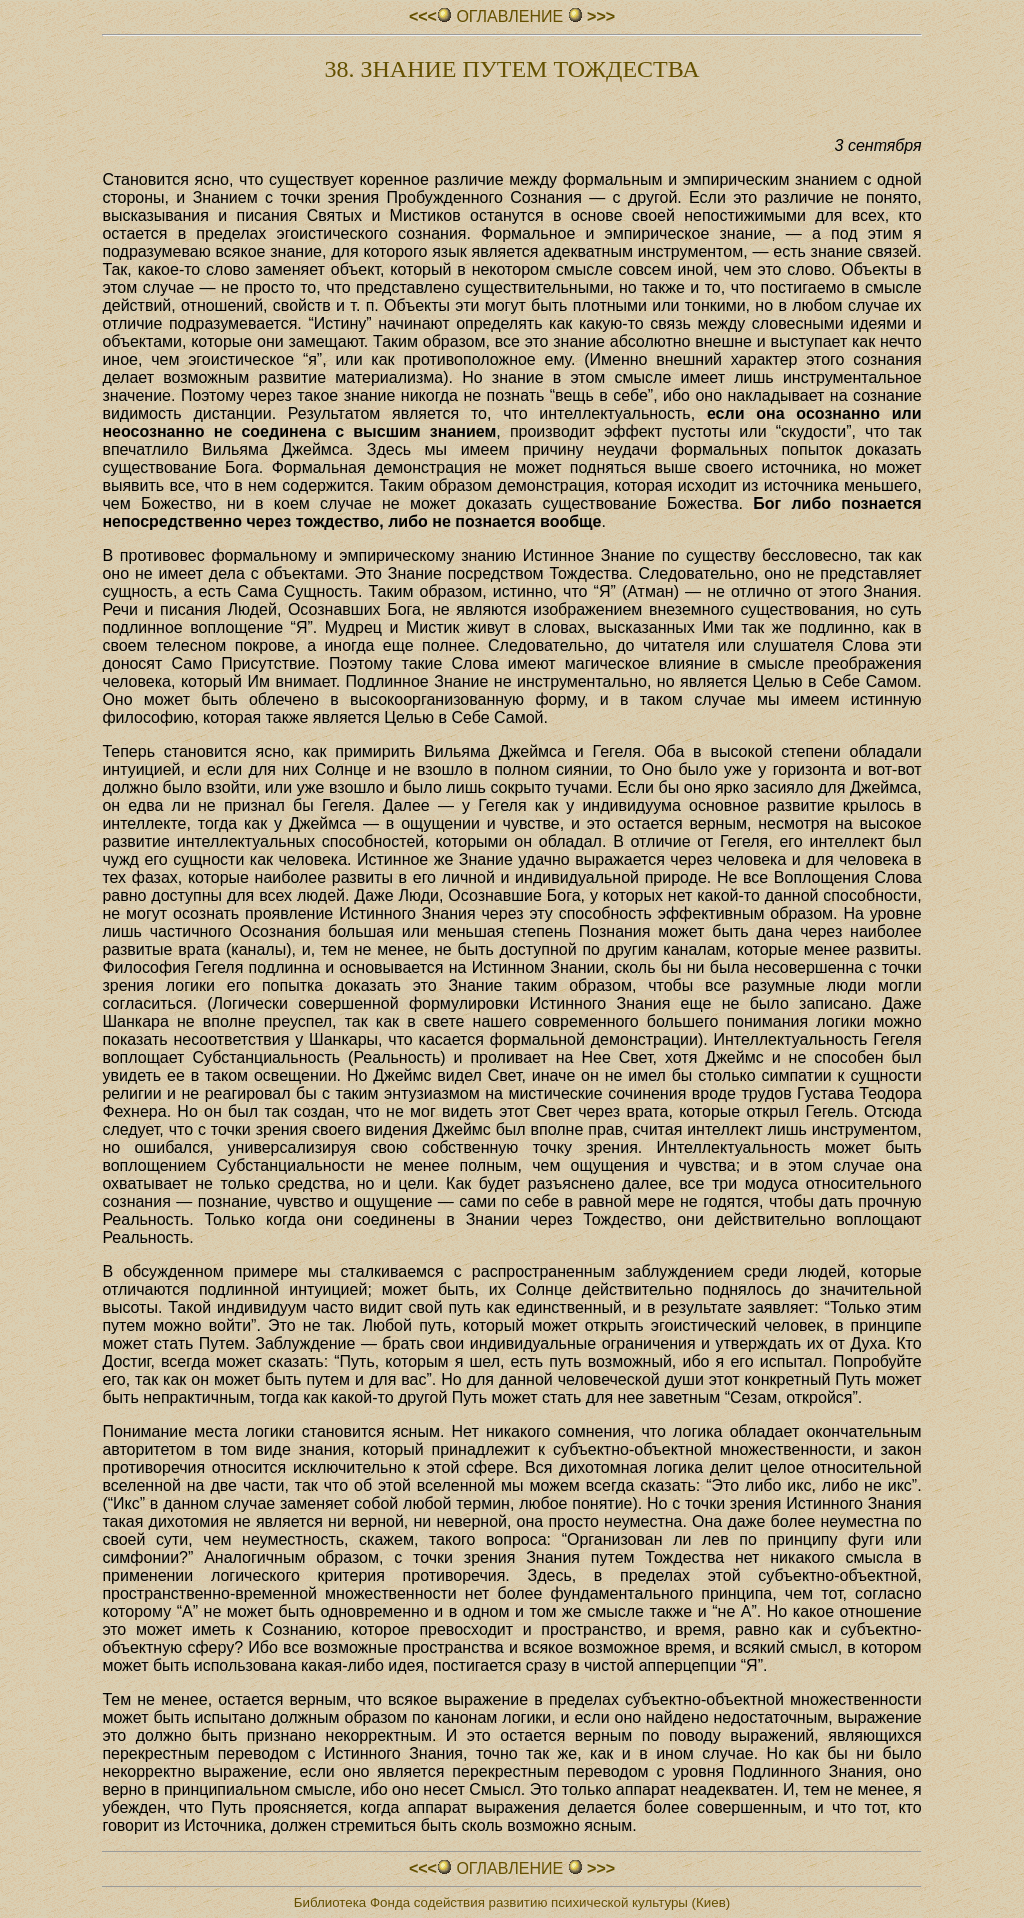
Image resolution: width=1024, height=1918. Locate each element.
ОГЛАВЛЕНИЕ (511, 16)
